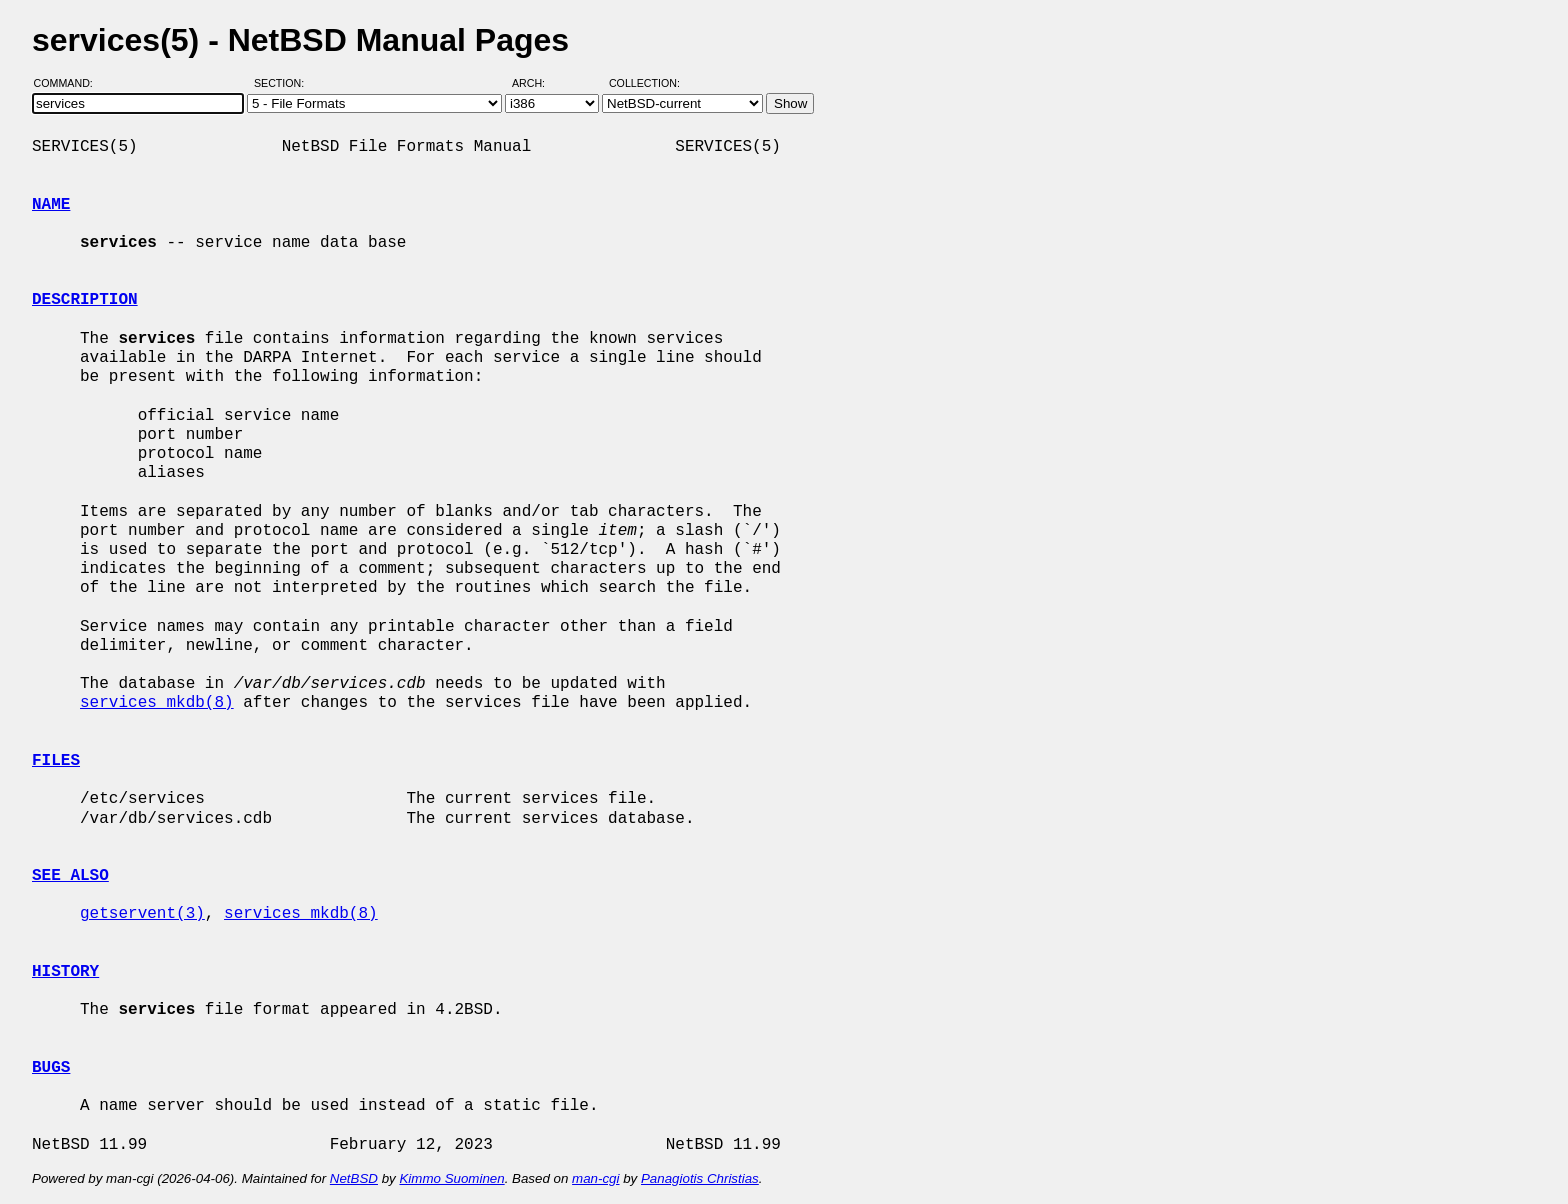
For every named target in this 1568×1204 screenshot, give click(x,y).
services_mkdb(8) (157, 703)
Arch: (537, 83)
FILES (56, 761)
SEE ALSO (70, 876)
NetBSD (354, 1178)
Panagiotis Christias (700, 1178)
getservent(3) (142, 914)
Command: (69, 83)
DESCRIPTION (85, 300)
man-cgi (595, 1178)
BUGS (51, 1068)
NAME (51, 205)
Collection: (644, 83)
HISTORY (65, 972)
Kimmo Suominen (451, 1178)
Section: (283, 83)
